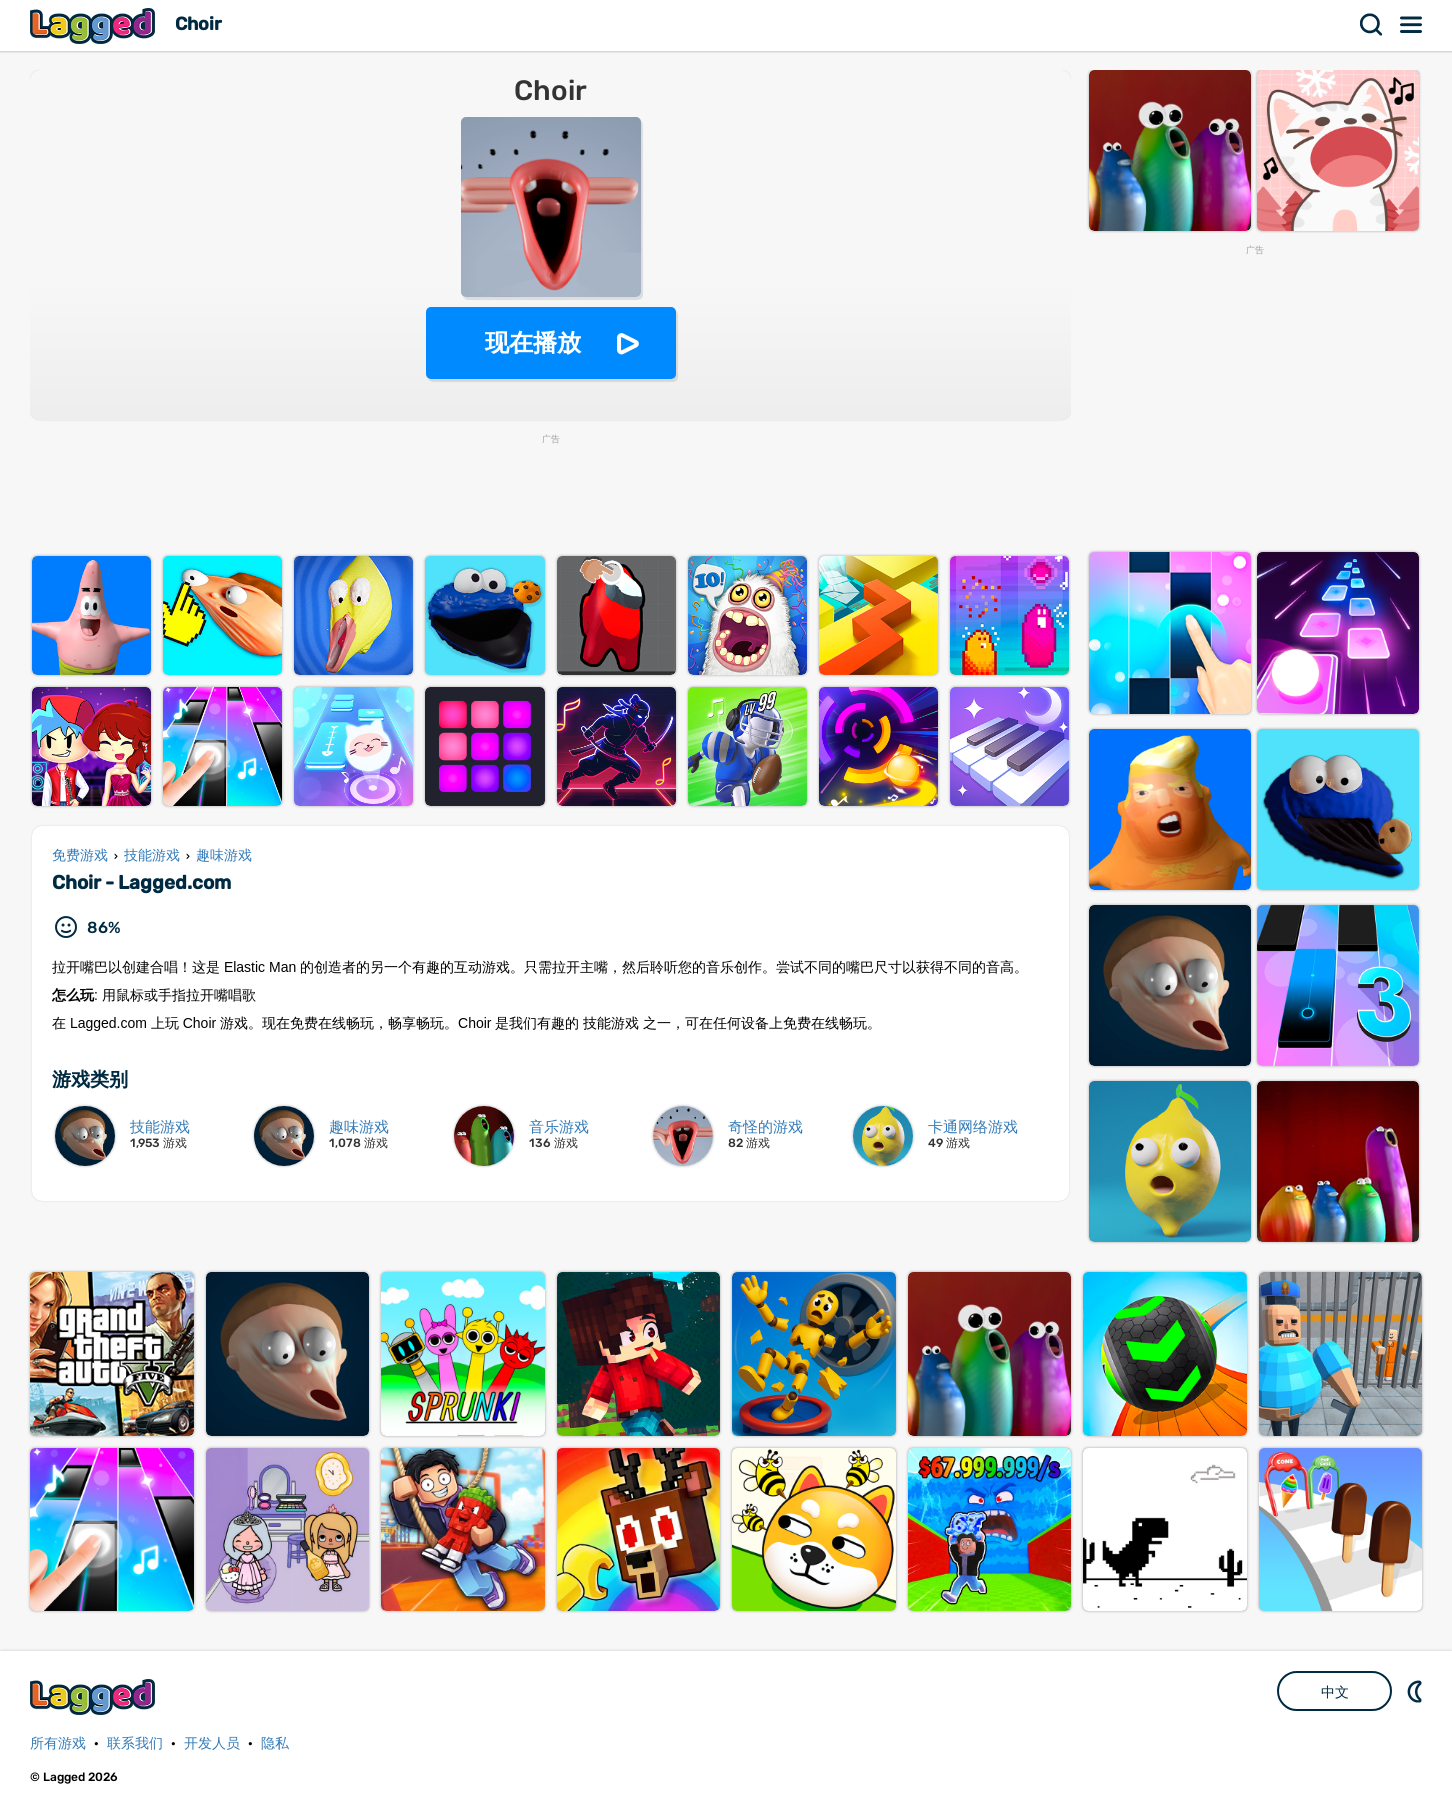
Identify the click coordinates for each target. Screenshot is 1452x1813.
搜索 (1372, 25)
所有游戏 (58, 1743)
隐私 (275, 1743)
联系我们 (135, 1743)
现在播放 (533, 342)
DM (1417, 1691)
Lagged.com (95, 1696)
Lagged (95, 25)
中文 (1335, 1692)
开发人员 (212, 1743)
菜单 (1412, 25)
